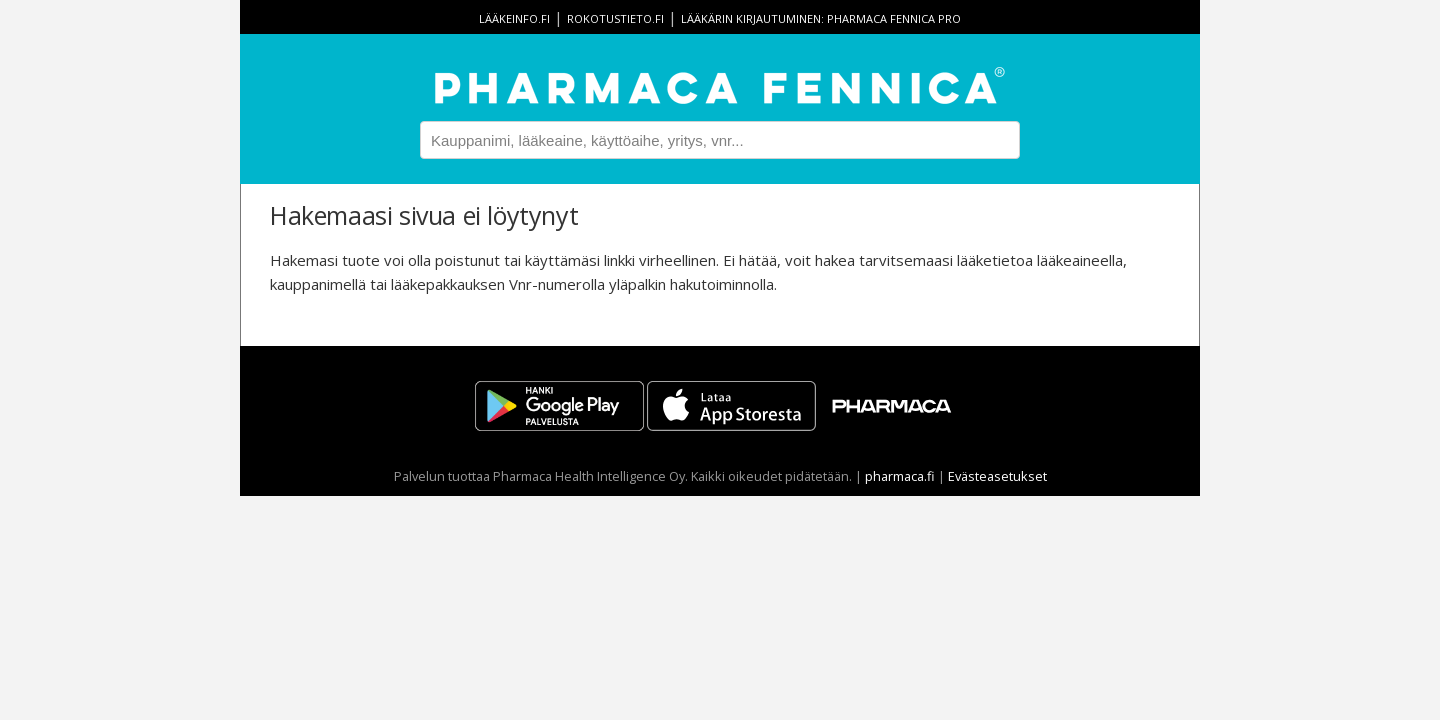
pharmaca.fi (900, 476)
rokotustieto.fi (615, 18)
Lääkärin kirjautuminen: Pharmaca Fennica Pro (821, 18)
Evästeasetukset (997, 476)
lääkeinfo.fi (514, 18)
